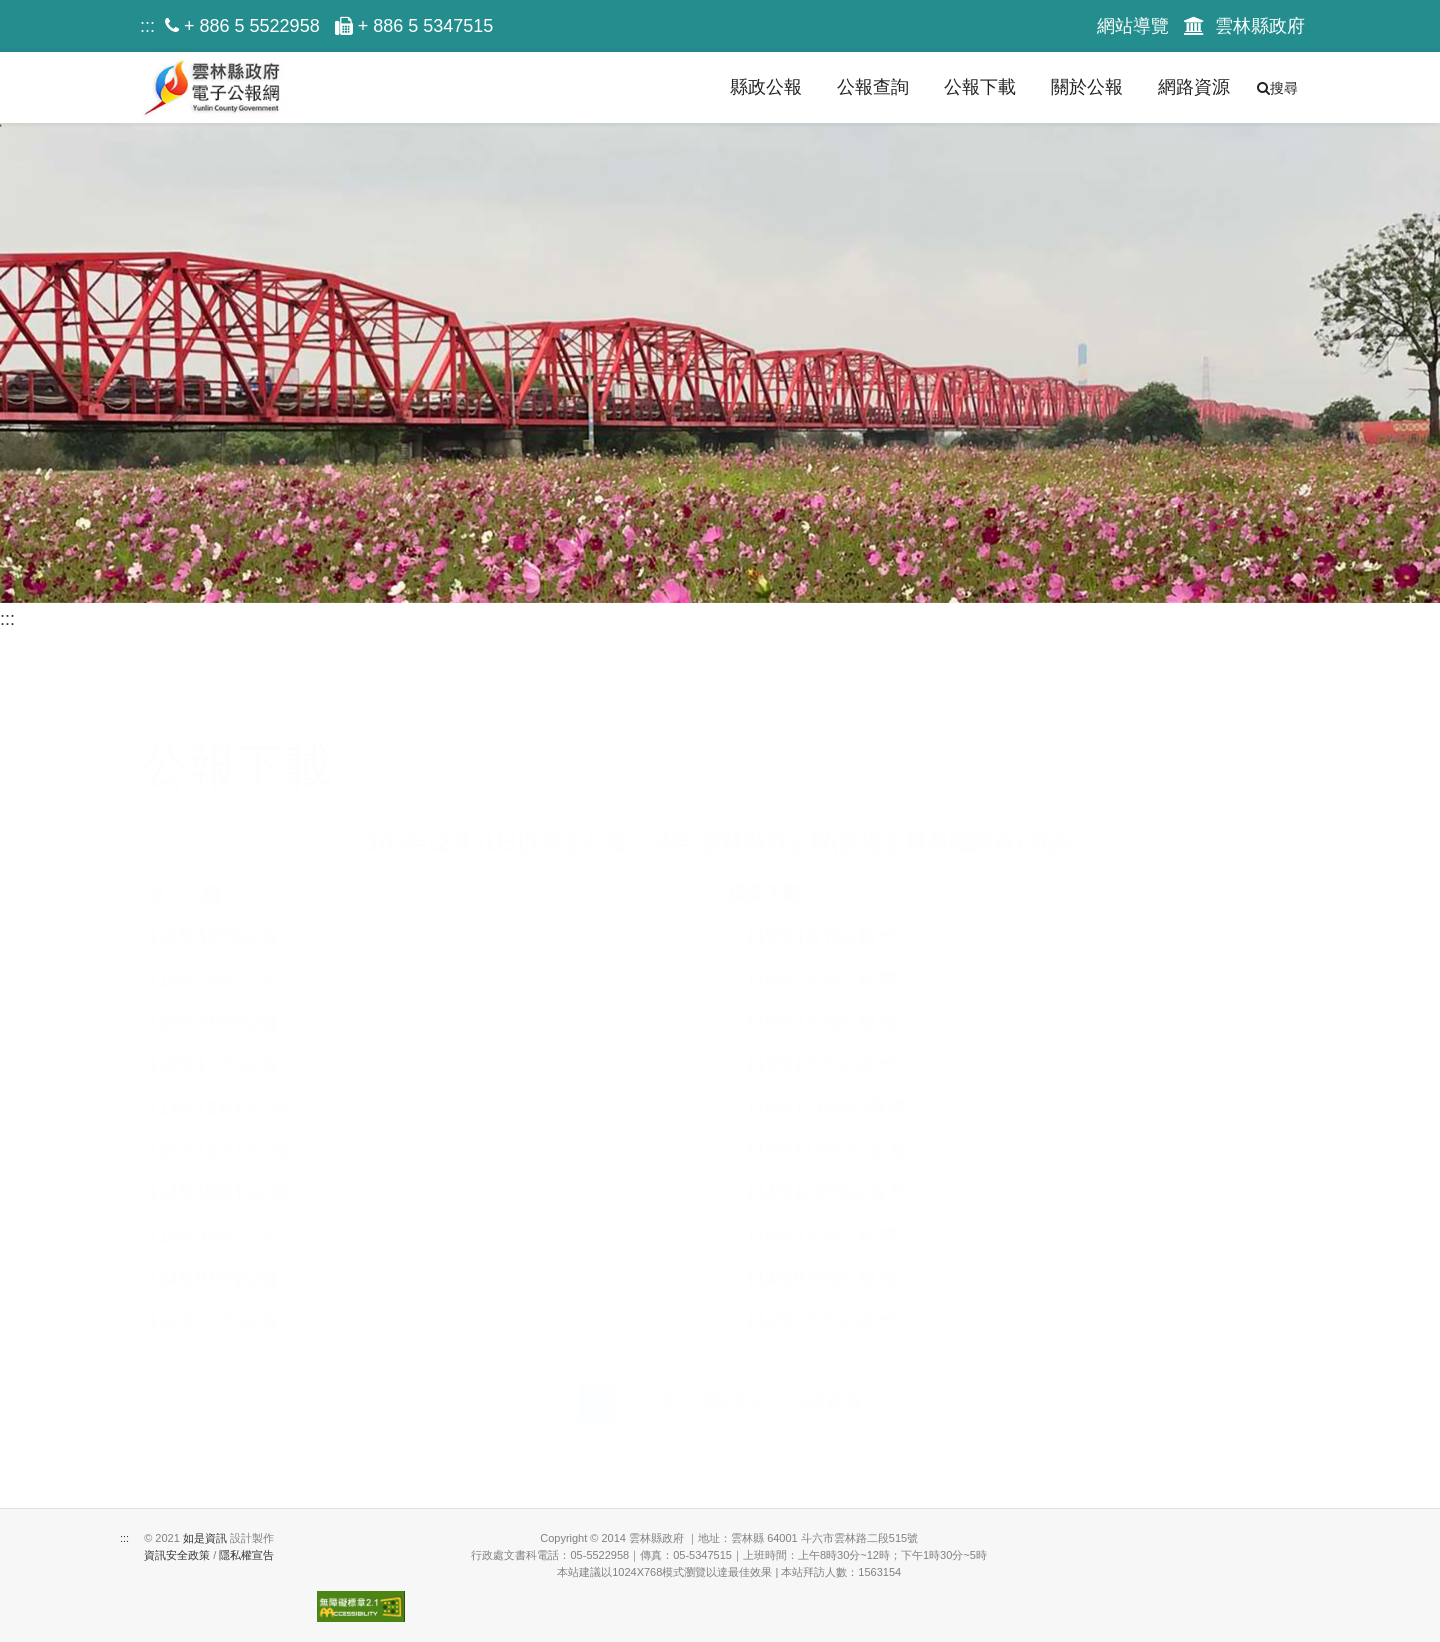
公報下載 (980, 87)
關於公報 (1087, 87)
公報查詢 (873, 87)
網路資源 (1194, 87)
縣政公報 (766, 87)
